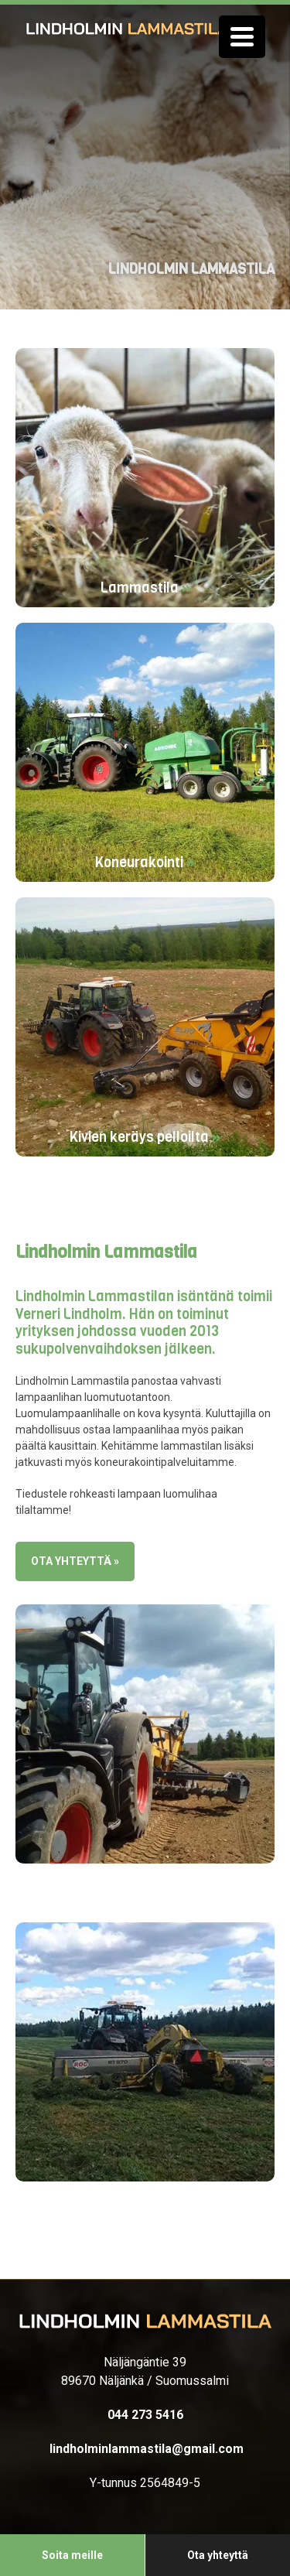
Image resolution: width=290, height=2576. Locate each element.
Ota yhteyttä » (75, 1561)
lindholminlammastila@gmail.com (145, 2448)
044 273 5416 (145, 2414)
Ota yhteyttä (217, 2555)
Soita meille (72, 2555)
